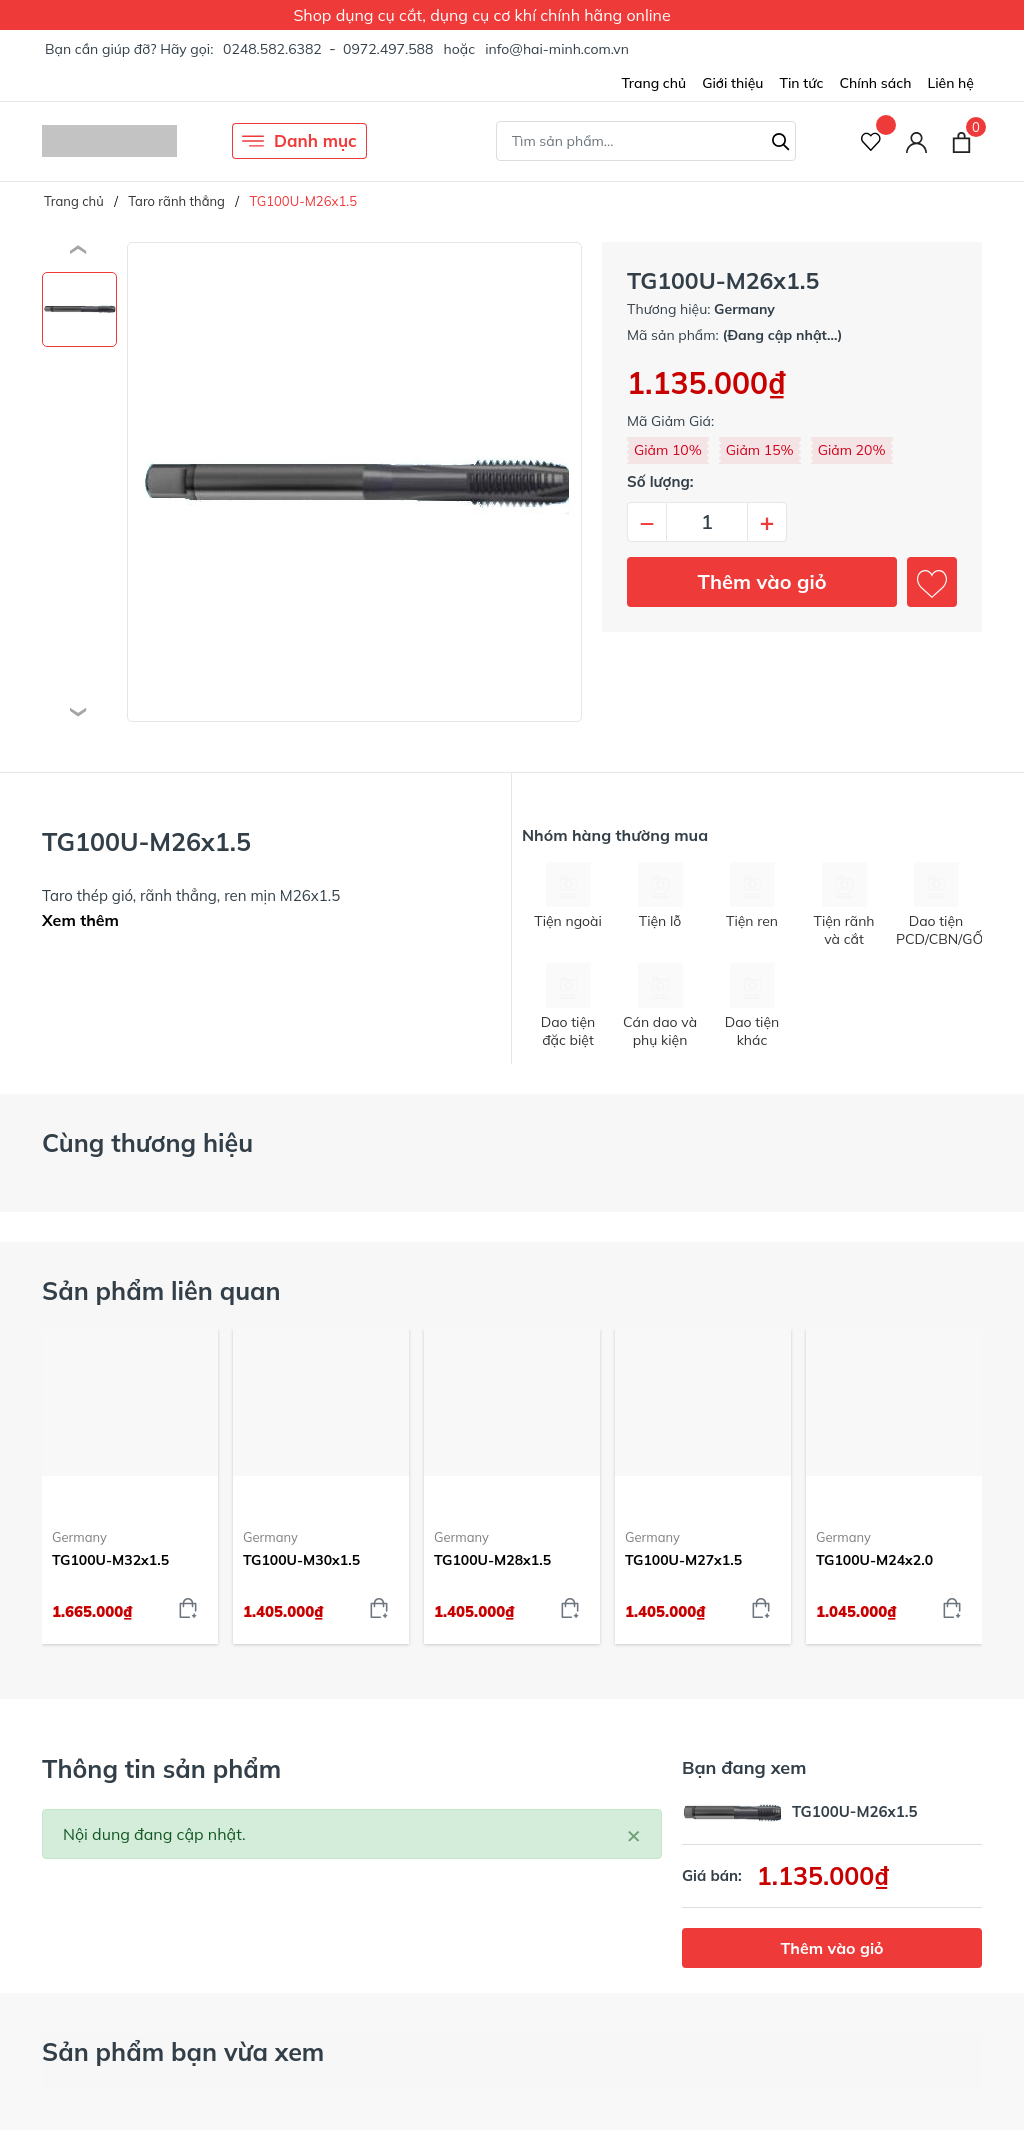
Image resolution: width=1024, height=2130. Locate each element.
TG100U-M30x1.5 (301, 1560)
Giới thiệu (732, 83)
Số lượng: (660, 481)
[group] (354, 482)
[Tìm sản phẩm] (646, 141)
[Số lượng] (707, 522)
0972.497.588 (388, 49)
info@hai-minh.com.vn (557, 49)
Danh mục (299, 141)
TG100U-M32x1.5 (110, 1560)
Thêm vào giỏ (762, 581)
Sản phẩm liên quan (161, 1290)
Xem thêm (80, 920)
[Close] (634, 1834)
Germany (79, 1537)
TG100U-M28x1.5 (492, 1560)
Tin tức (801, 83)
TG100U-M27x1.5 (683, 1560)
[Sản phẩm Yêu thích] (871, 141)
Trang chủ (653, 83)
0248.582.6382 (272, 49)
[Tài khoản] (916, 141)
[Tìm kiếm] (781, 139)
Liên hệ (950, 83)
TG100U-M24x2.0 (874, 1560)
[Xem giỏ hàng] (961, 141)
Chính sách (875, 83)
